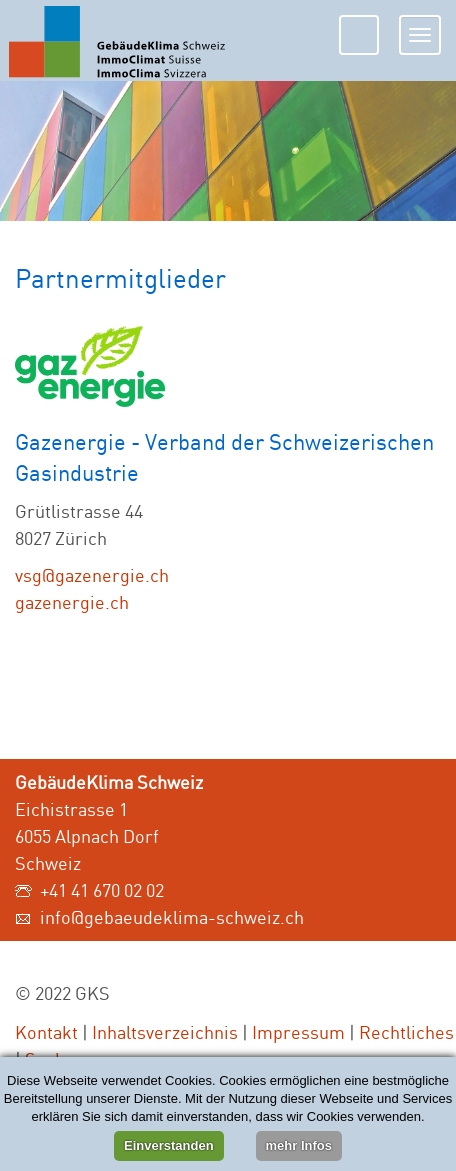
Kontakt (46, 1032)
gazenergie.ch (72, 602)
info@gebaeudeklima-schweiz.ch (172, 917)
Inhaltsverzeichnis (165, 1032)
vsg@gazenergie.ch (92, 575)
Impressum (298, 1032)
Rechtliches (406, 1032)
